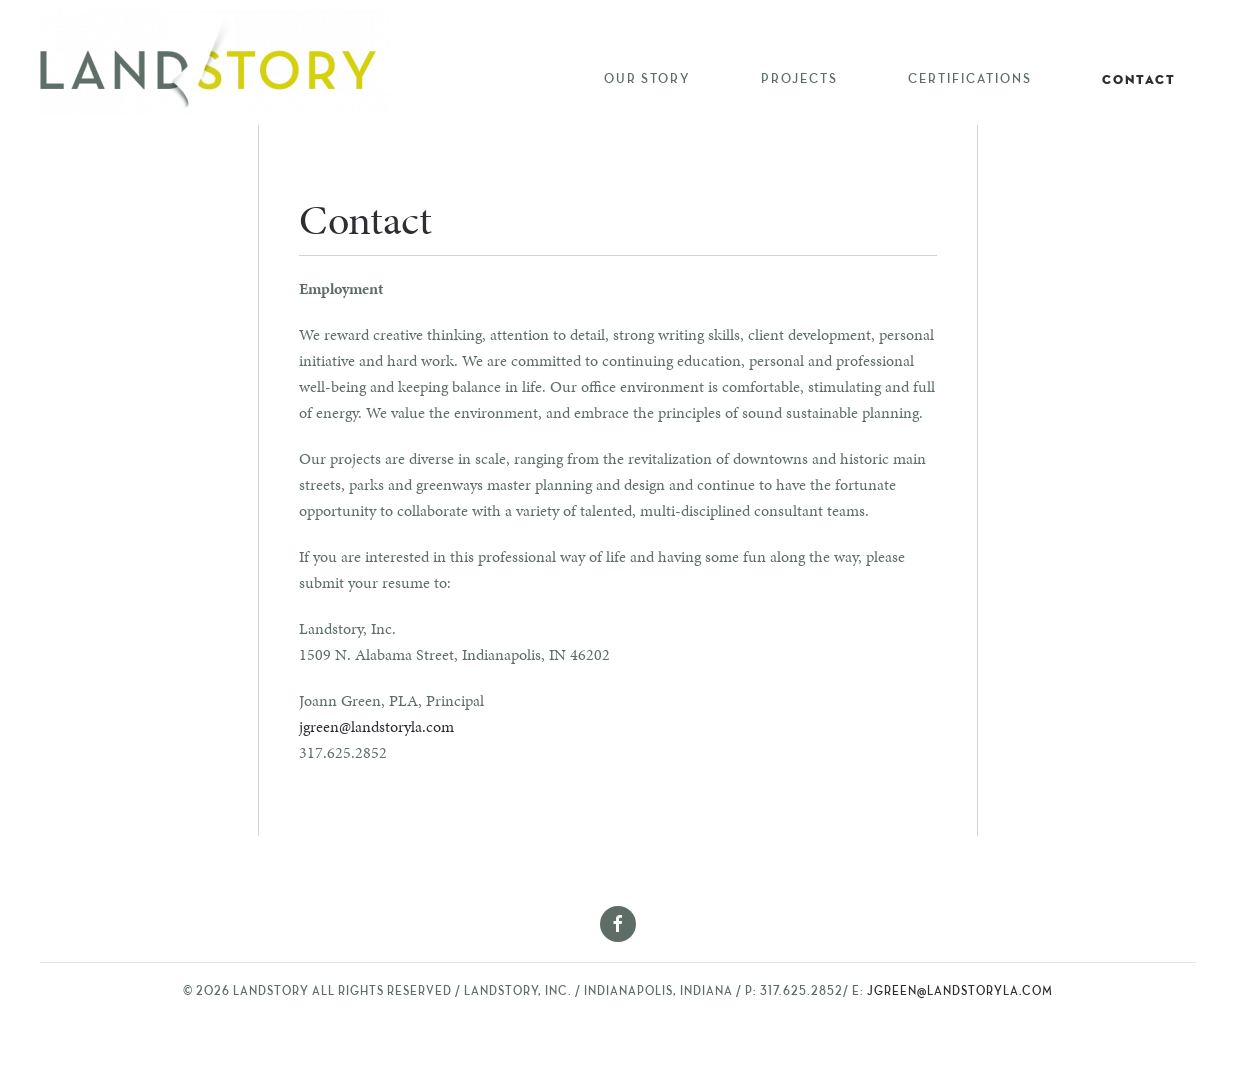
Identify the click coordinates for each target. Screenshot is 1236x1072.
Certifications (970, 79)
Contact (1139, 79)
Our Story (647, 79)
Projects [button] (799, 79)
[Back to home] (215, 63)
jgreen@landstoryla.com (376, 726)
